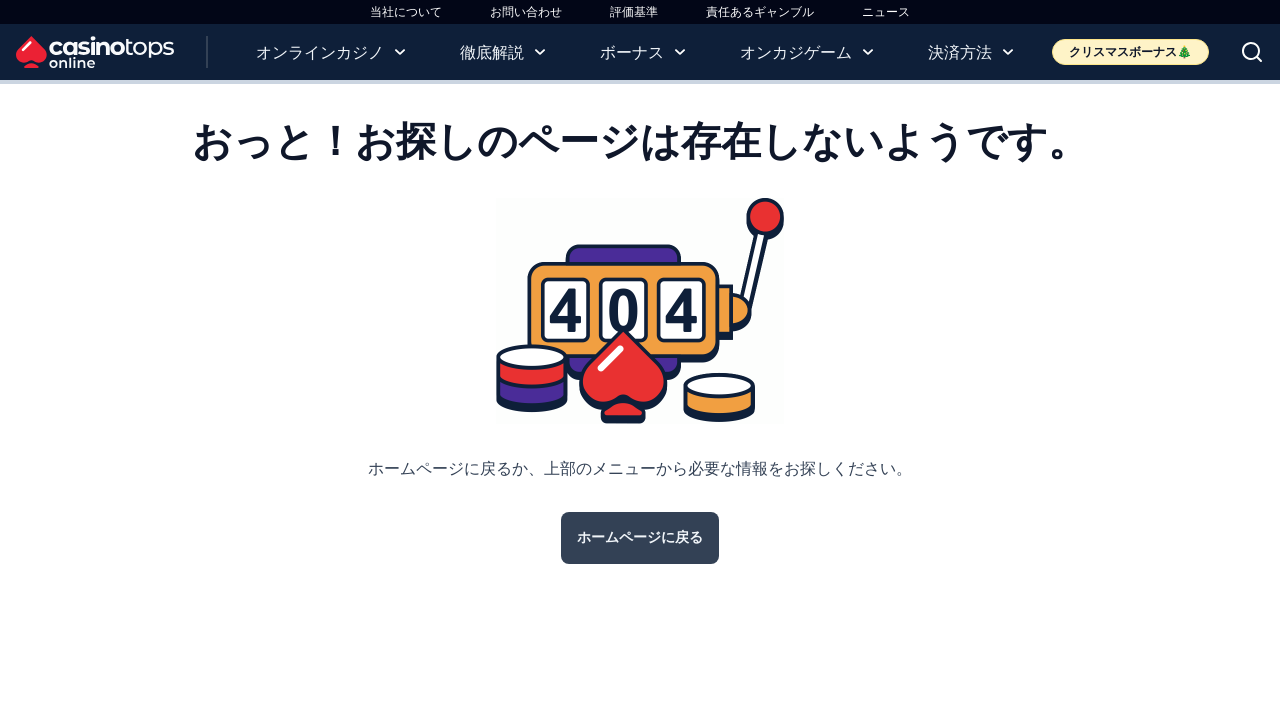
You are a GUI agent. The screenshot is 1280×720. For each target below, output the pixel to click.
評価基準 (634, 11)
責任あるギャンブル (760, 11)
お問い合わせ (526, 11)
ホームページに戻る (640, 537)
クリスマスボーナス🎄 (1130, 51)
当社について (406, 11)
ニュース (886, 11)
